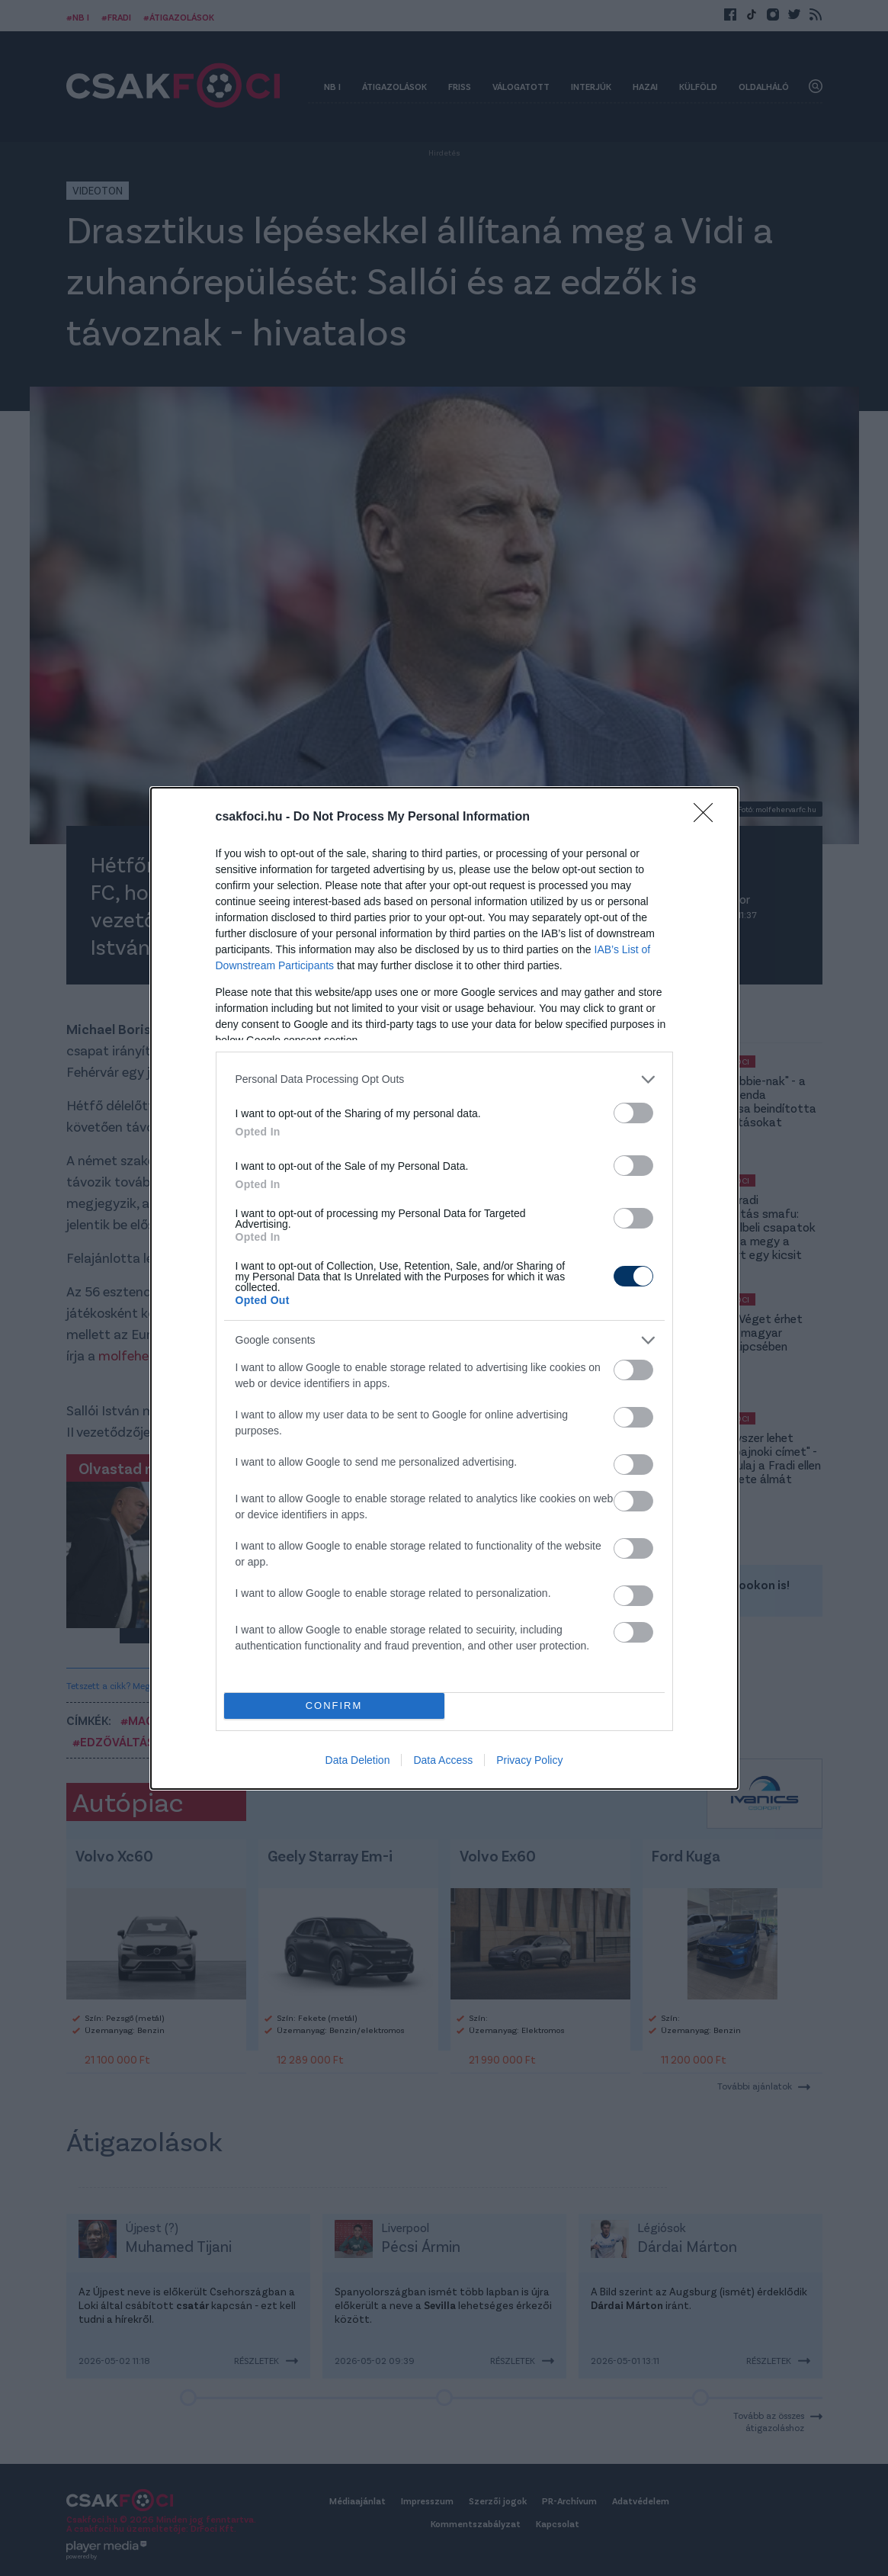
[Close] (708, 817)
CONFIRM (334, 1705)
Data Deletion (357, 1760)
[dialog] (444, 1288)
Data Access (443, 1760)
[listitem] (444, 1079)
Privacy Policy (529, 1760)
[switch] (633, 1113)
